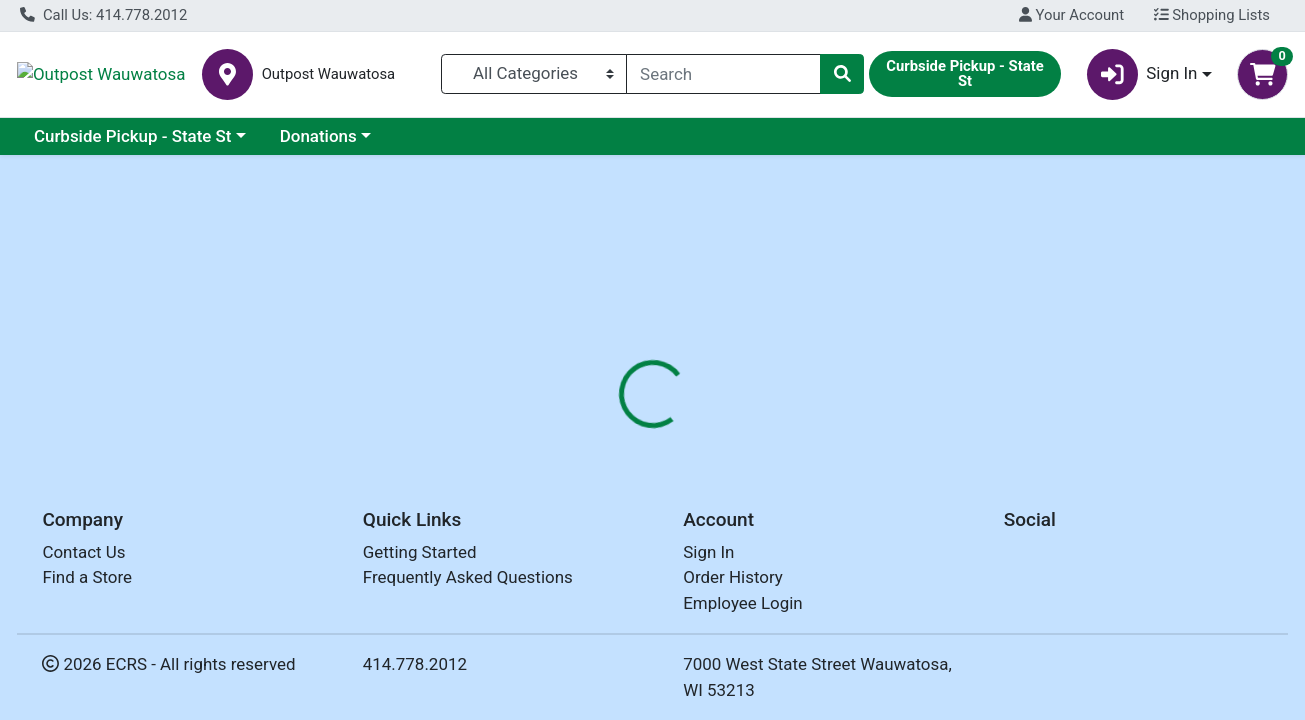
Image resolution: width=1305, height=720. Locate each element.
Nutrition (688, 426)
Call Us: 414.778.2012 (103, 15)
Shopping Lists (1212, 15)
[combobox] (723, 74)
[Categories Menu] (534, 74)
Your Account (1071, 15)
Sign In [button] (1142, 74)
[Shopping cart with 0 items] (1262, 74)
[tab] (600, 426)
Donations (318, 136)
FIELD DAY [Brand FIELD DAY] (793, 553)
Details (600, 426)
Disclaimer (788, 426)
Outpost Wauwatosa (176, 74)
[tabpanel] (924, 549)
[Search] (723, 74)
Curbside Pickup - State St (133, 136)
